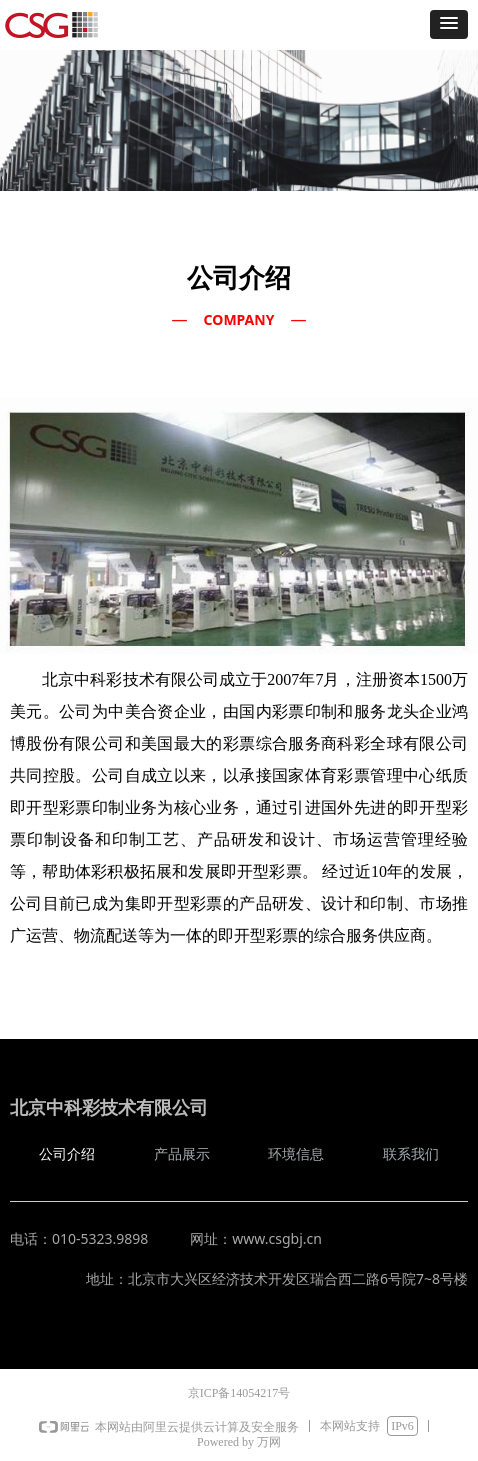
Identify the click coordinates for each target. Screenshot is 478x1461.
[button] (449, 24)
